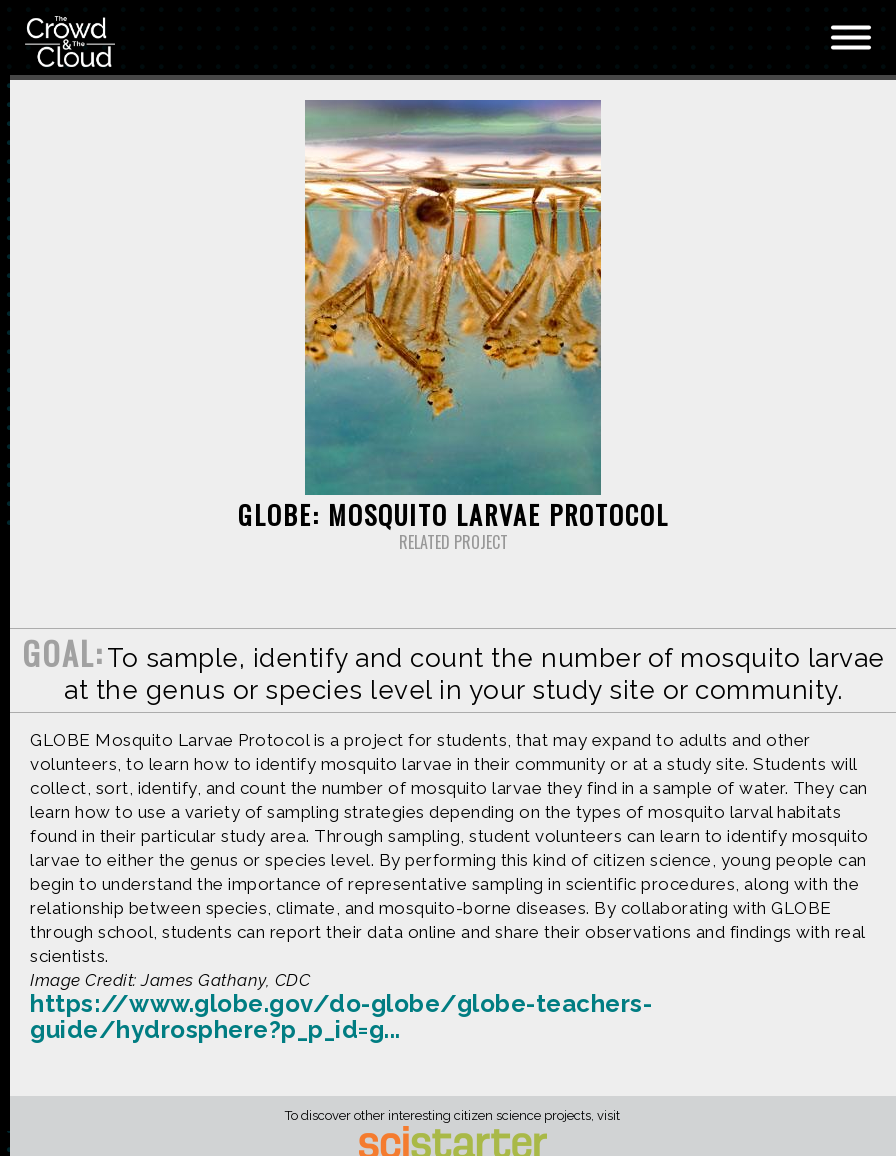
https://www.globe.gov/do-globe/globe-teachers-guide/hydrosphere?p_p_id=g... (341, 1016)
